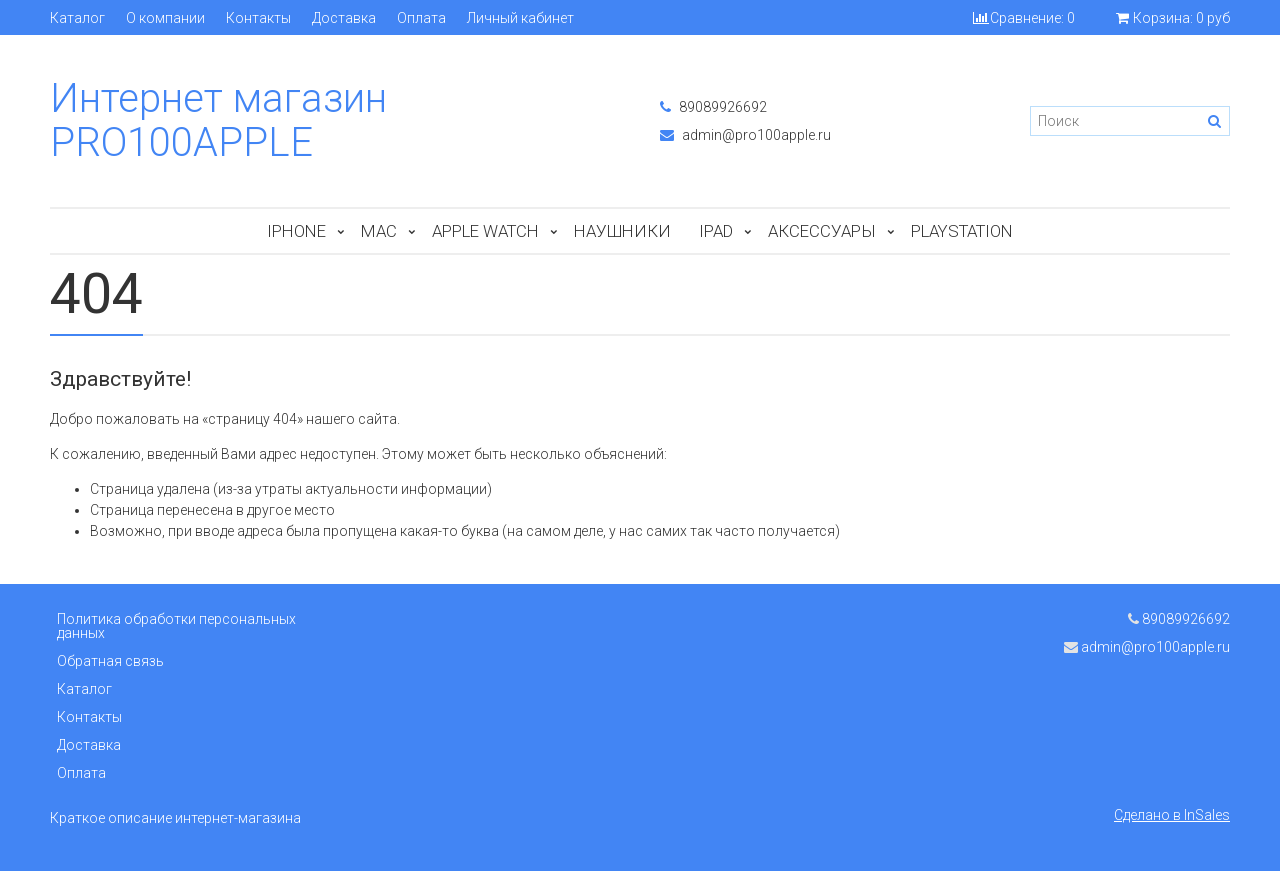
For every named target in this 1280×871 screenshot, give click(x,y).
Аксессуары (822, 231)
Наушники (622, 231)
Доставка (344, 18)
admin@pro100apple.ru (745, 135)
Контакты (258, 18)
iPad (716, 231)
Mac (379, 231)
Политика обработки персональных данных (176, 626)
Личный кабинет (520, 18)
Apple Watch (485, 231)
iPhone (296, 231)
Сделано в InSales (1172, 815)
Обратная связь (110, 661)
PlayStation (962, 231)
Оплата (421, 18)
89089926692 (713, 107)
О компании (165, 18)
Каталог (77, 18)
